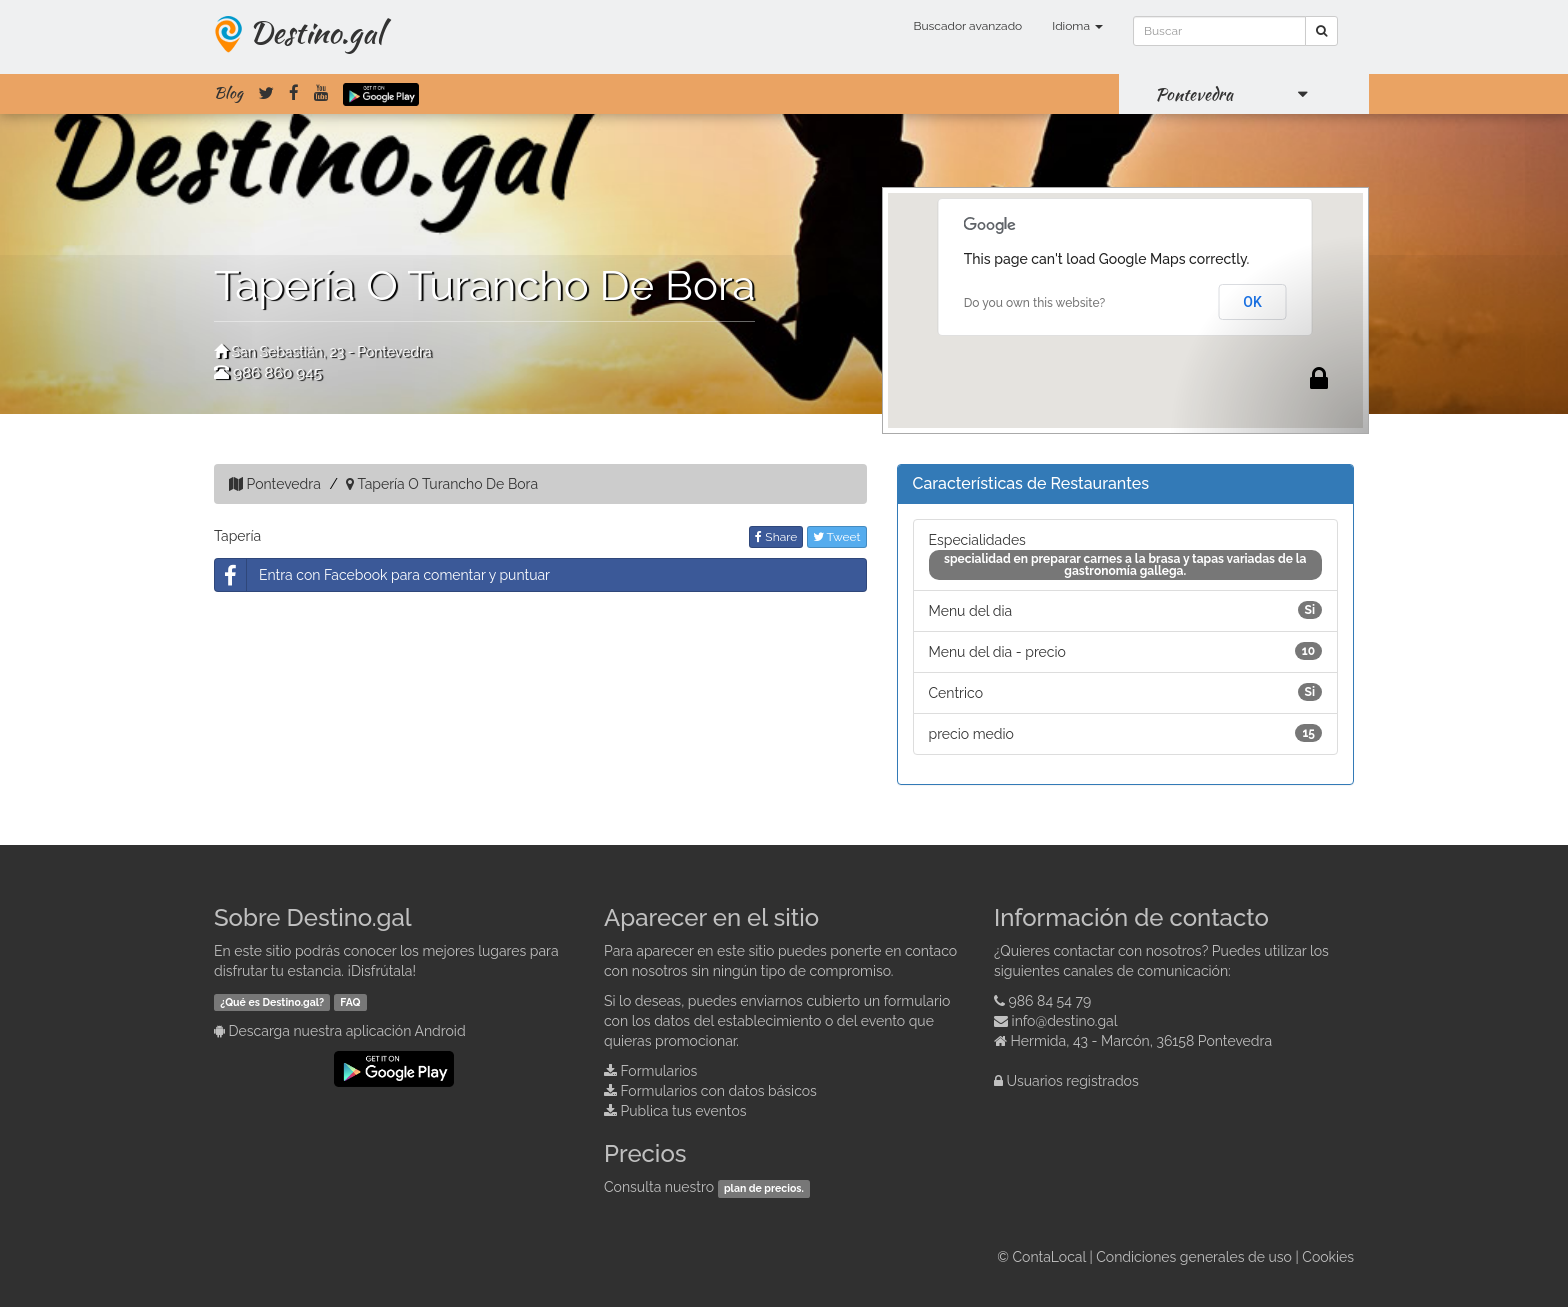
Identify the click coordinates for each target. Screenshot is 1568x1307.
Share (776, 537)
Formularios (659, 1071)
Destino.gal (316, 32)
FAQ (350, 1002)
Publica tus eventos (684, 1111)
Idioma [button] (1077, 26)
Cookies (1328, 1257)
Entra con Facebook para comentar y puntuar (382, 575)
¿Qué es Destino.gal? (272, 1002)
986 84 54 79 (1050, 1001)
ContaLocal (1048, 1257)
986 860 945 (277, 373)
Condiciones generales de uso (1194, 1257)
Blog (228, 93)
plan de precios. (764, 1188)
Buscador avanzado (967, 26)
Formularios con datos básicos (719, 1091)
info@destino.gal (1065, 1021)
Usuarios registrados (1073, 1081)
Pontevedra (1194, 94)
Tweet (837, 537)
